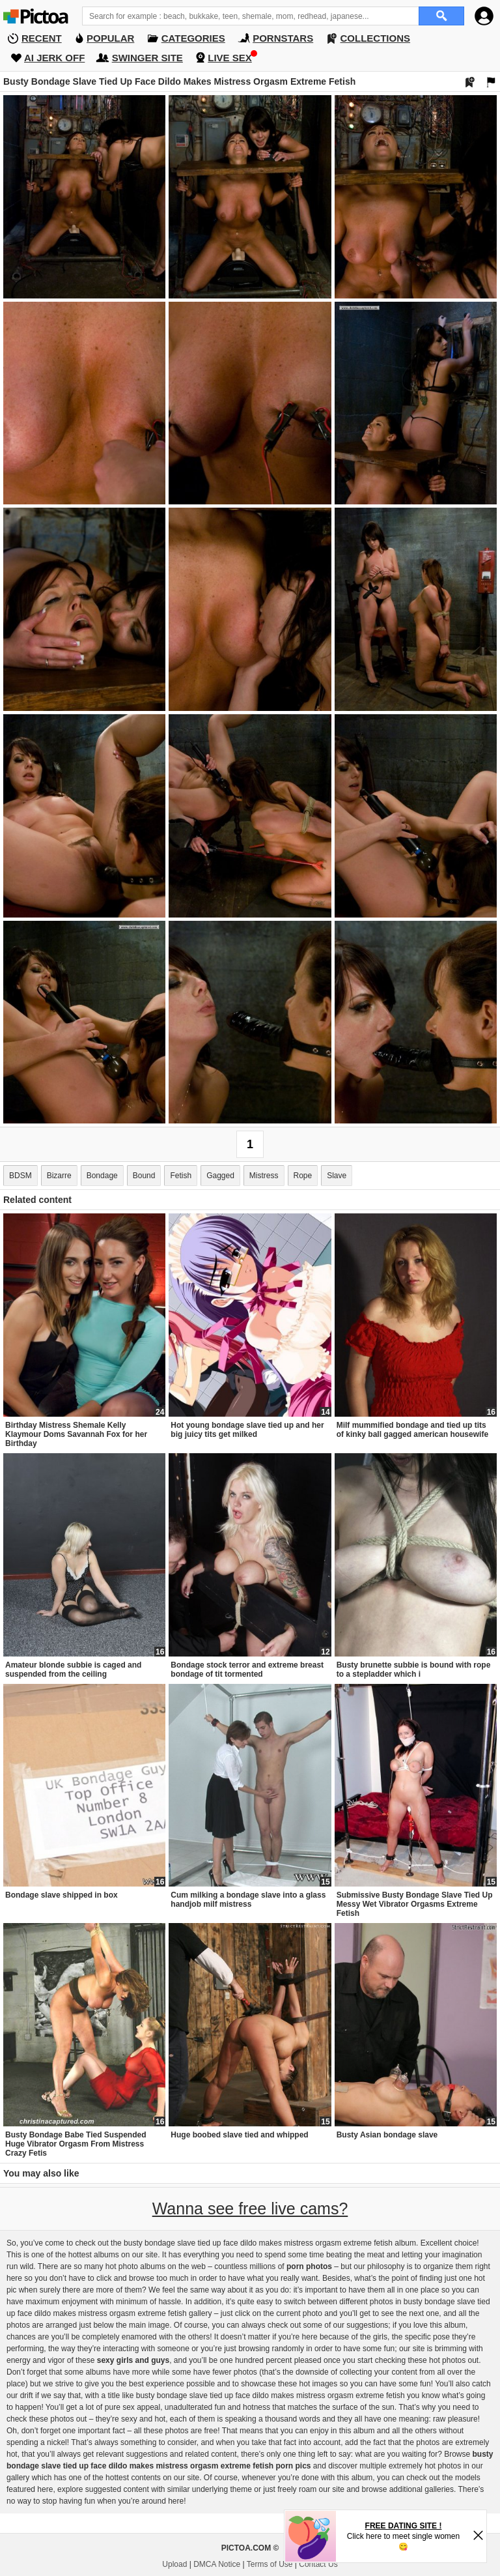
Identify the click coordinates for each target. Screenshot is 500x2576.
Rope (303, 1175)
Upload (174, 2564)
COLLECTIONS (375, 38)
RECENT (41, 38)
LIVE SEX (230, 57)
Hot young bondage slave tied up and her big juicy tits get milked (247, 1430)
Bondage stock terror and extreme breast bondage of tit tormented (247, 1669)
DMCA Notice (216, 2564)
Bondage (102, 1175)
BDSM (20, 1175)
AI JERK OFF (54, 57)
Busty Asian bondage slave (387, 2134)
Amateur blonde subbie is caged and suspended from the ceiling (73, 1669)
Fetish (180, 1175)
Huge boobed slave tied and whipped (239, 2134)
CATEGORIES (193, 38)
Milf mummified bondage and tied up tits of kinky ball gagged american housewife (412, 1430)
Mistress (264, 1175)
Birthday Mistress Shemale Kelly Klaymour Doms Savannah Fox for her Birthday (76, 1434)
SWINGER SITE (147, 57)
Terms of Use (270, 2564)
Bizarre (59, 1175)
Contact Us (318, 2564)
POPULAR (110, 38)
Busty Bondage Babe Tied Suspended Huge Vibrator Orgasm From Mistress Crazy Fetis (75, 2144)
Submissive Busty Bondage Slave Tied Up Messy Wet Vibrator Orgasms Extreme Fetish (415, 1904)
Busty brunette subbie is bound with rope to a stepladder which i (414, 1669)
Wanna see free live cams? (250, 2208)
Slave (336, 1175)
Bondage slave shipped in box (61, 1895)
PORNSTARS (283, 38)
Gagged (220, 1175)
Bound (144, 1175)
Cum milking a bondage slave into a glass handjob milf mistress (248, 1899)
